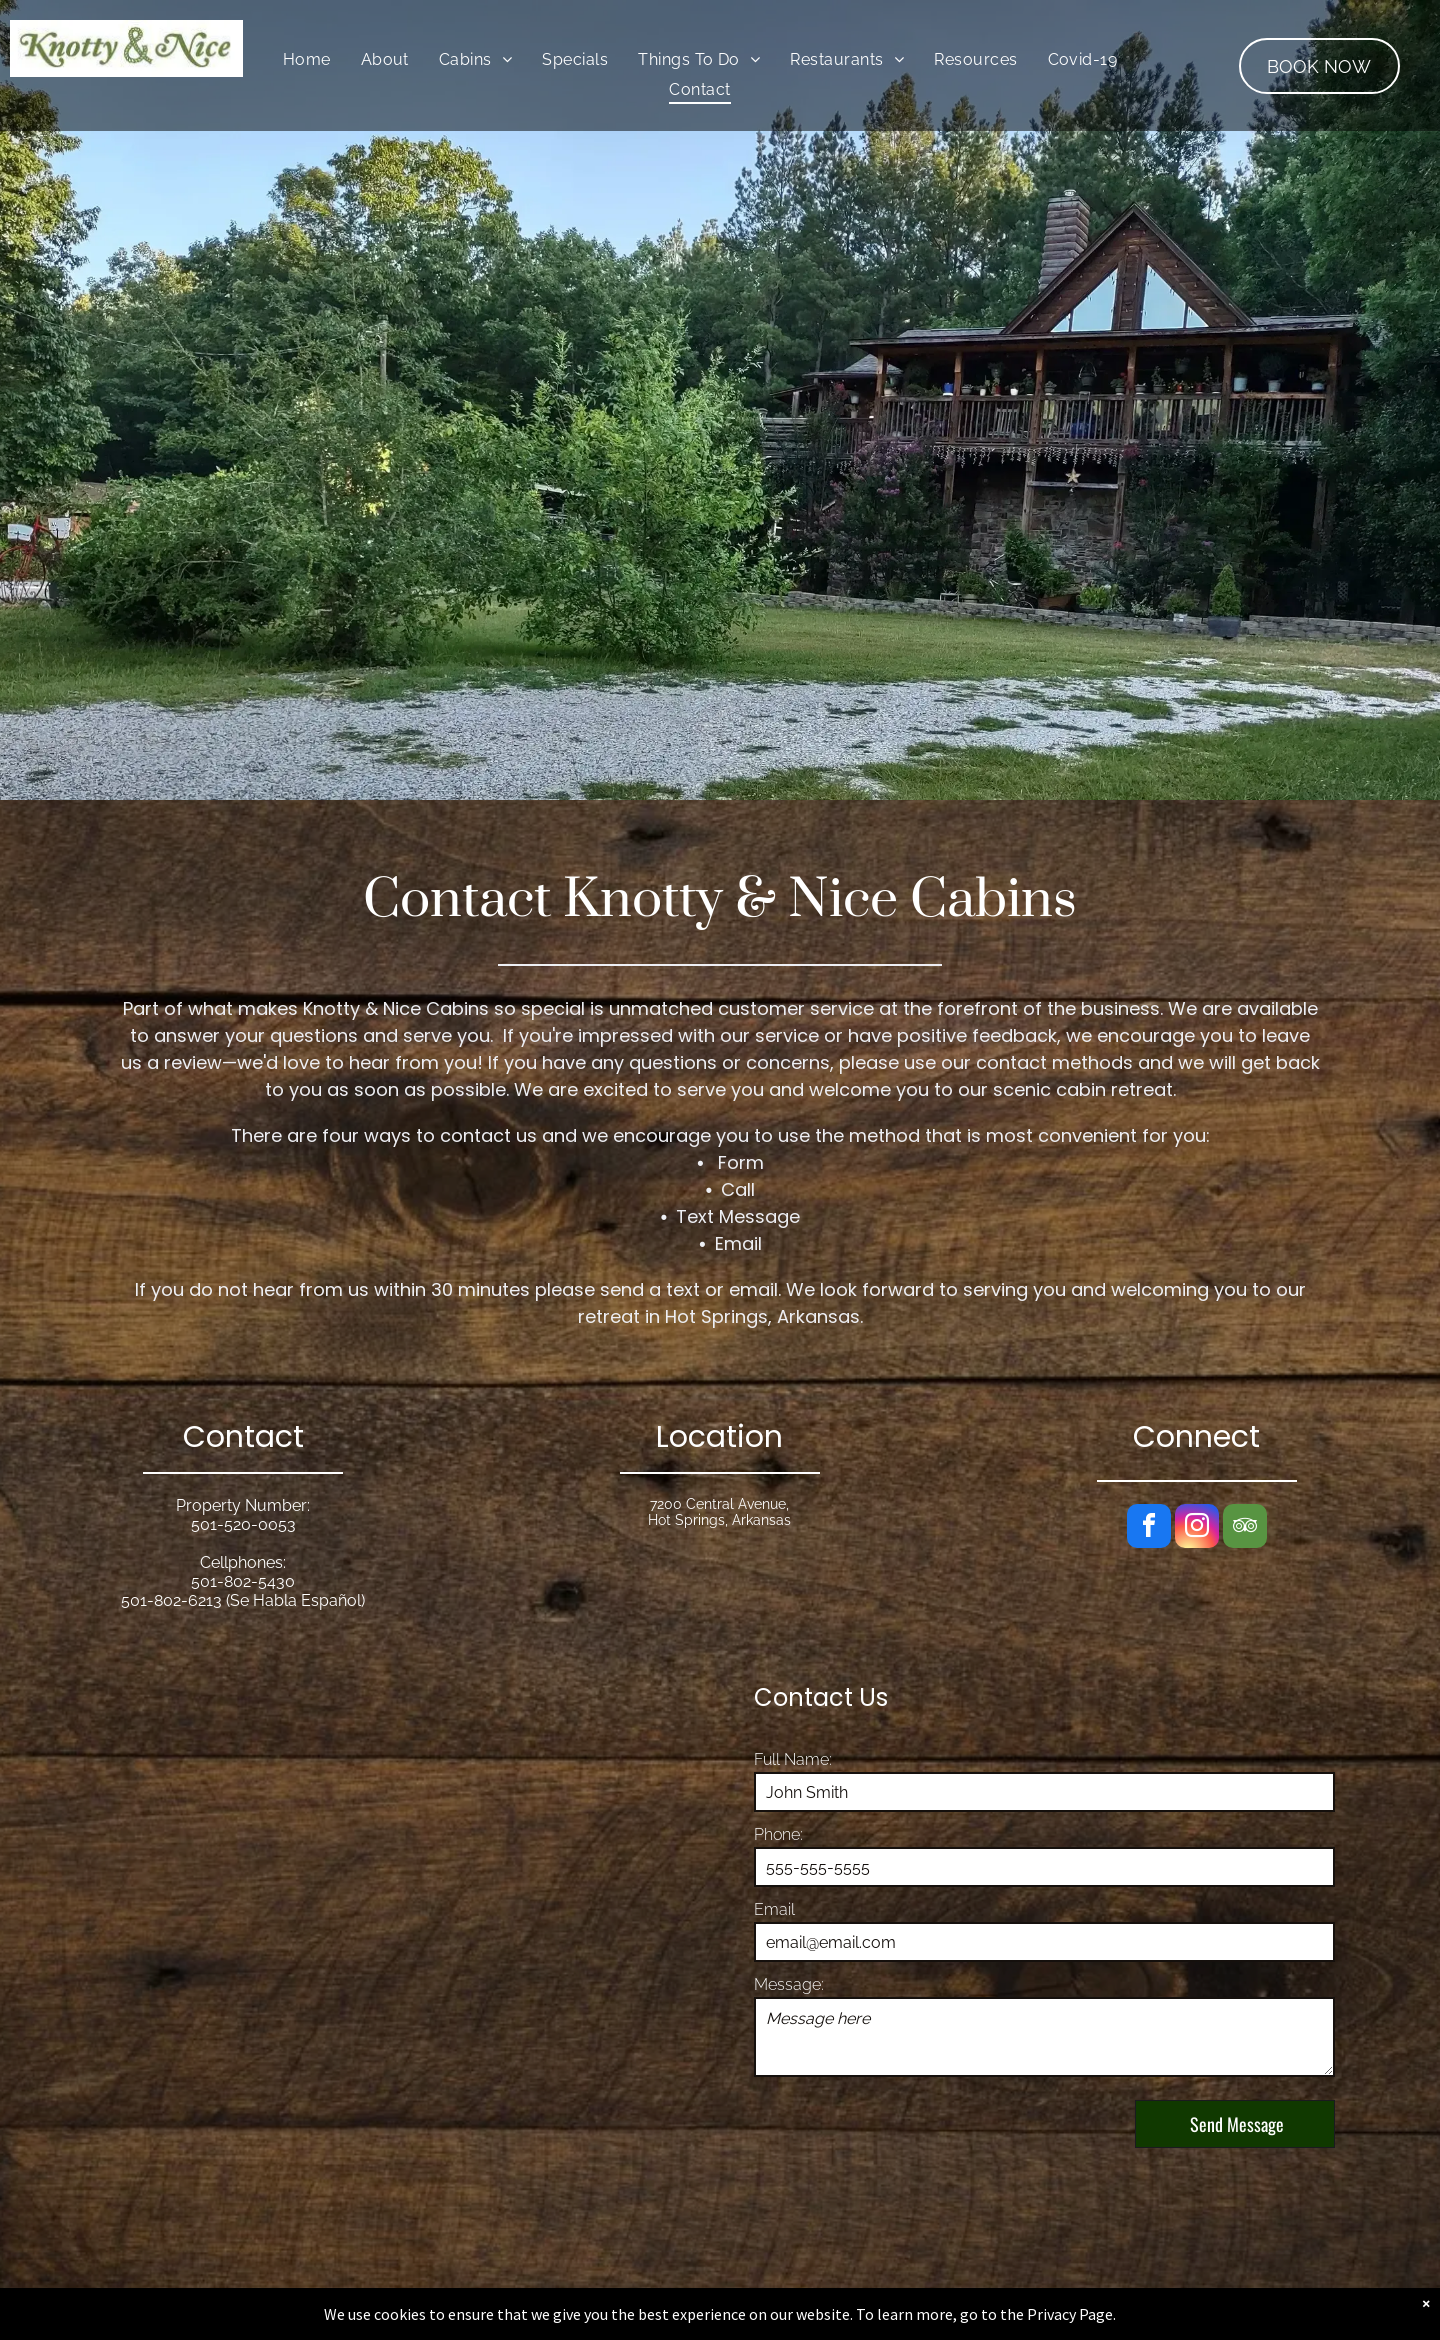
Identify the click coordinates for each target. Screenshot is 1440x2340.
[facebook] (1149, 1528)
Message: (789, 1984)
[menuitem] (307, 59)
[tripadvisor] (1245, 1528)
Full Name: (793, 1759)
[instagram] (1197, 1528)
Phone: (778, 1834)
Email (774, 1909)
